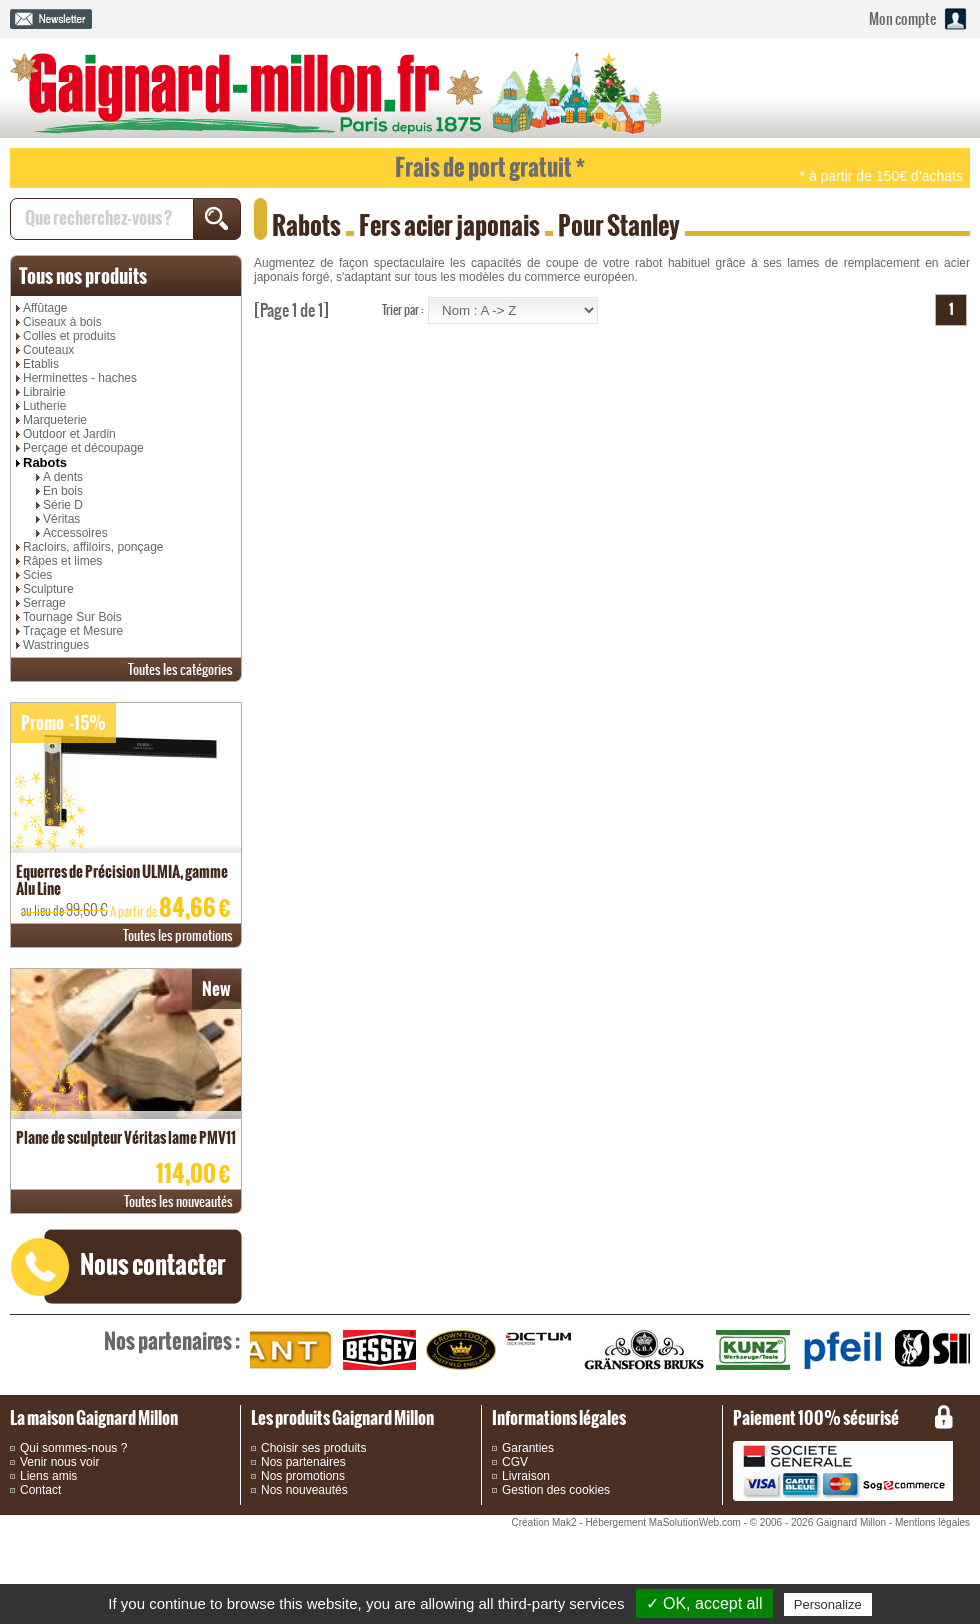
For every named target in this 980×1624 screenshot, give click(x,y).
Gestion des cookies (556, 1490)
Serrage (44, 603)
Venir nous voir (59, 1462)
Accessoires (75, 533)
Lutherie (44, 406)
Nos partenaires (303, 1462)
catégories (180, 669)
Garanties (528, 1448)
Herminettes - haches (80, 378)
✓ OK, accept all (704, 1603)
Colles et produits (69, 336)
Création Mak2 (543, 1522)
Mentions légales (932, 1522)
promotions (178, 935)
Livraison (526, 1476)
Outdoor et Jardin (69, 434)
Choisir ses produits (313, 1448)
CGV (515, 1462)
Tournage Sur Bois (72, 617)
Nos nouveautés (304, 1490)
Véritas (61, 519)
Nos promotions (303, 1476)
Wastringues (56, 645)
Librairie (44, 392)
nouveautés (178, 1201)
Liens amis (48, 1476)
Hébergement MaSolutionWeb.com (662, 1522)
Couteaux (48, 350)
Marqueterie (55, 420)
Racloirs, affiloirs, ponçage (93, 547)
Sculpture (48, 589)
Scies (37, 575)
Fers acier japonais (449, 225)
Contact (40, 1490)
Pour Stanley (619, 225)
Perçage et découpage (83, 448)
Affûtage (45, 308)
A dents (63, 477)
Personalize (828, 1604)
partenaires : (172, 1341)
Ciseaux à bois (62, 322)
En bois (63, 491)
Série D (63, 505)
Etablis (41, 364)
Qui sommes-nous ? (73, 1448)
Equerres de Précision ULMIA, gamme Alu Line (122, 880)
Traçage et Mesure (73, 631)
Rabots (45, 462)
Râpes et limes (62, 561)
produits (83, 276)
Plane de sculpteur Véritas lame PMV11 (126, 1137)
